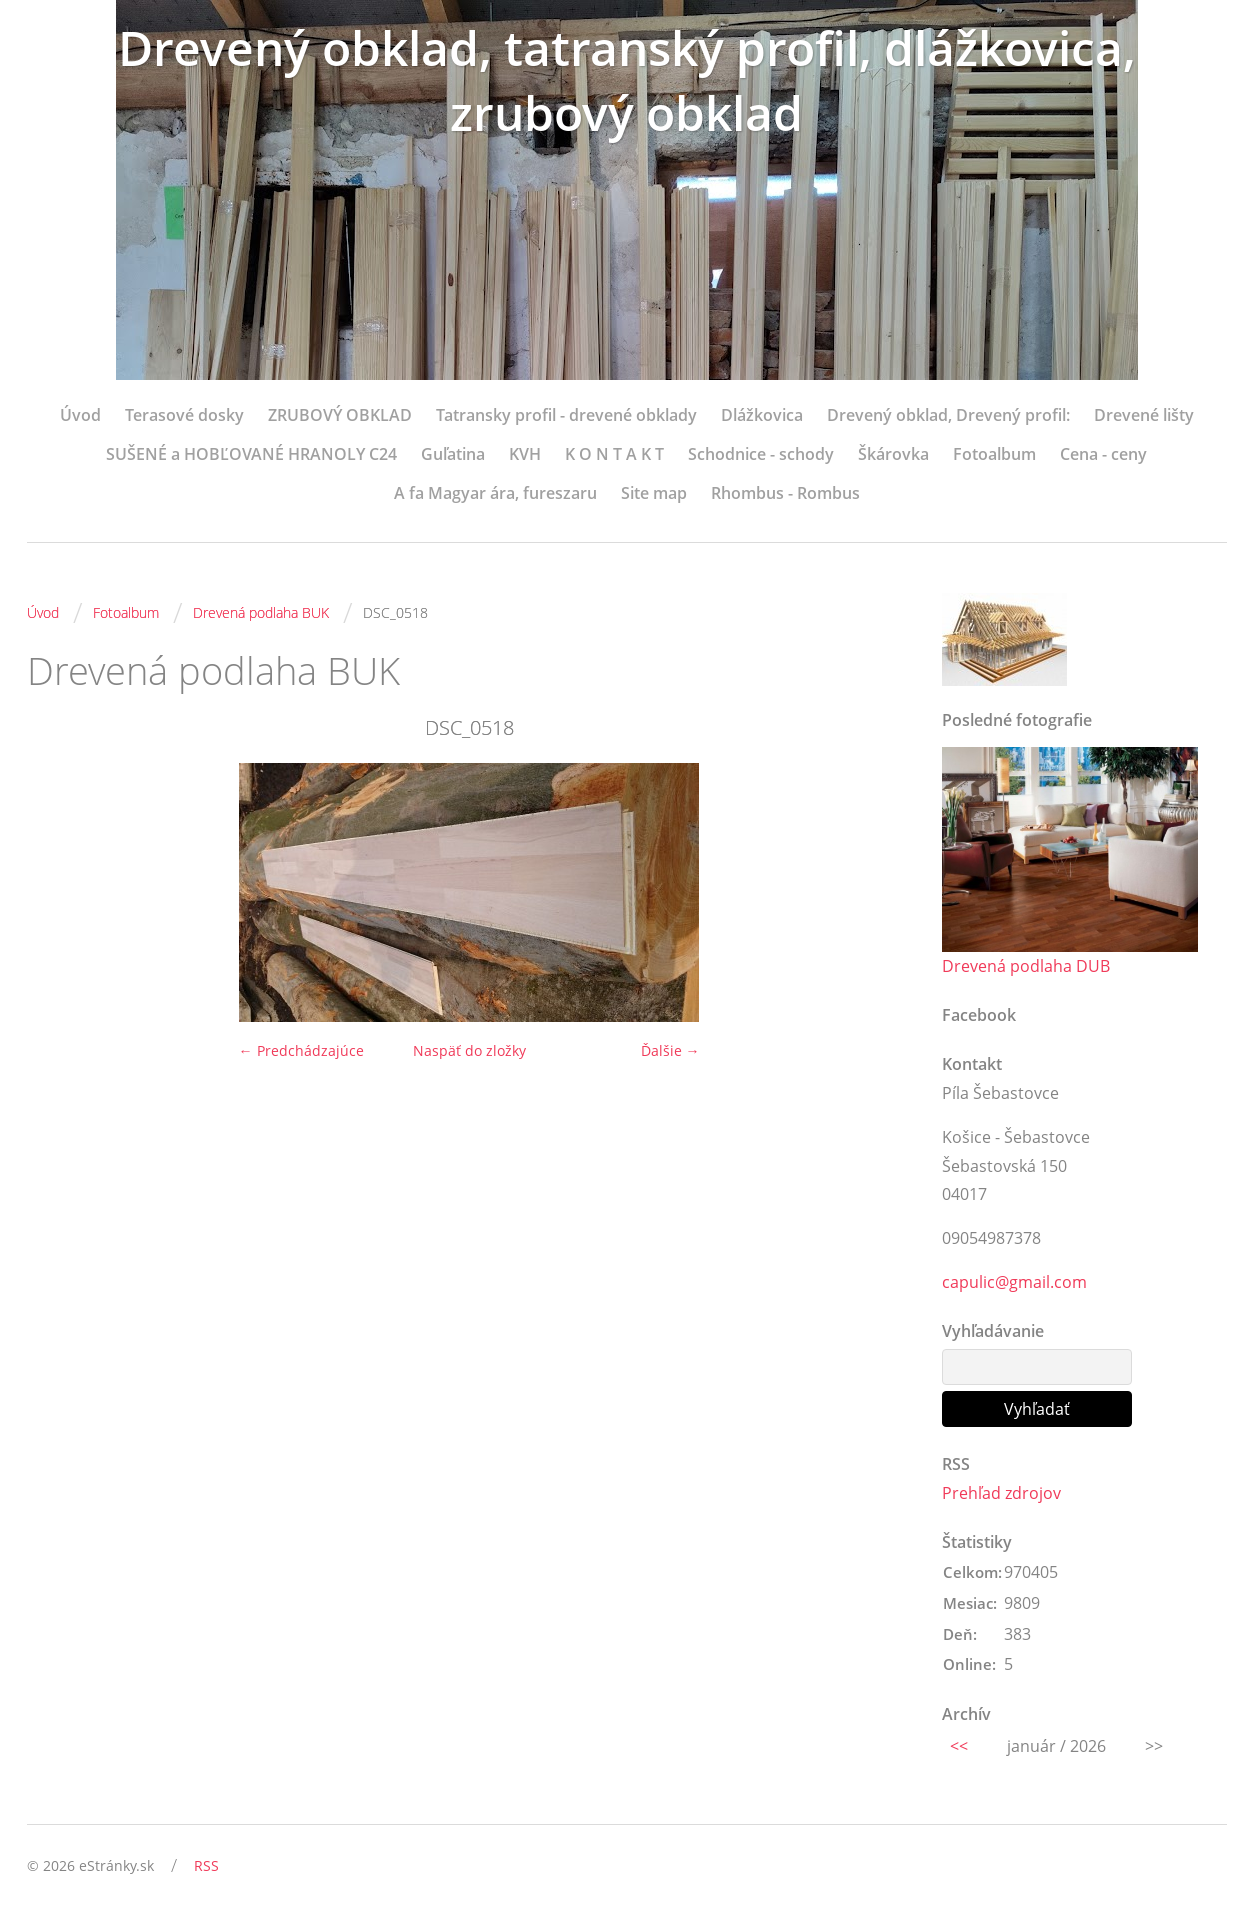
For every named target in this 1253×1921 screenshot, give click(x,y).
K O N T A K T (614, 454)
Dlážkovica (762, 415)
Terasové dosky (184, 415)
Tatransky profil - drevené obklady (566, 415)
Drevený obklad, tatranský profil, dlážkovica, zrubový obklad (627, 80)
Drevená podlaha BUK (261, 612)
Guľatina (453, 454)
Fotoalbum (994, 454)
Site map (654, 493)
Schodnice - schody (761, 454)
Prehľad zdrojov (1001, 1493)
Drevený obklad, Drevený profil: (948, 415)
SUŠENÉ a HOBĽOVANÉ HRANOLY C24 (251, 454)
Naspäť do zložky (469, 1050)
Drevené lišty (1144, 415)
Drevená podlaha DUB (1026, 966)
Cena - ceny (1103, 454)
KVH (525, 454)
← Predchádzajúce (301, 1050)
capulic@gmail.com (1014, 1282)
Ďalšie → (670, 1050)
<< (959, 1746)
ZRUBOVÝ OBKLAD (340, 415)
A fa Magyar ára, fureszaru (495, 493)
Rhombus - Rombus (785, 493)
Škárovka (893, 454)
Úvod (80, 415)
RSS (206, 1865)
